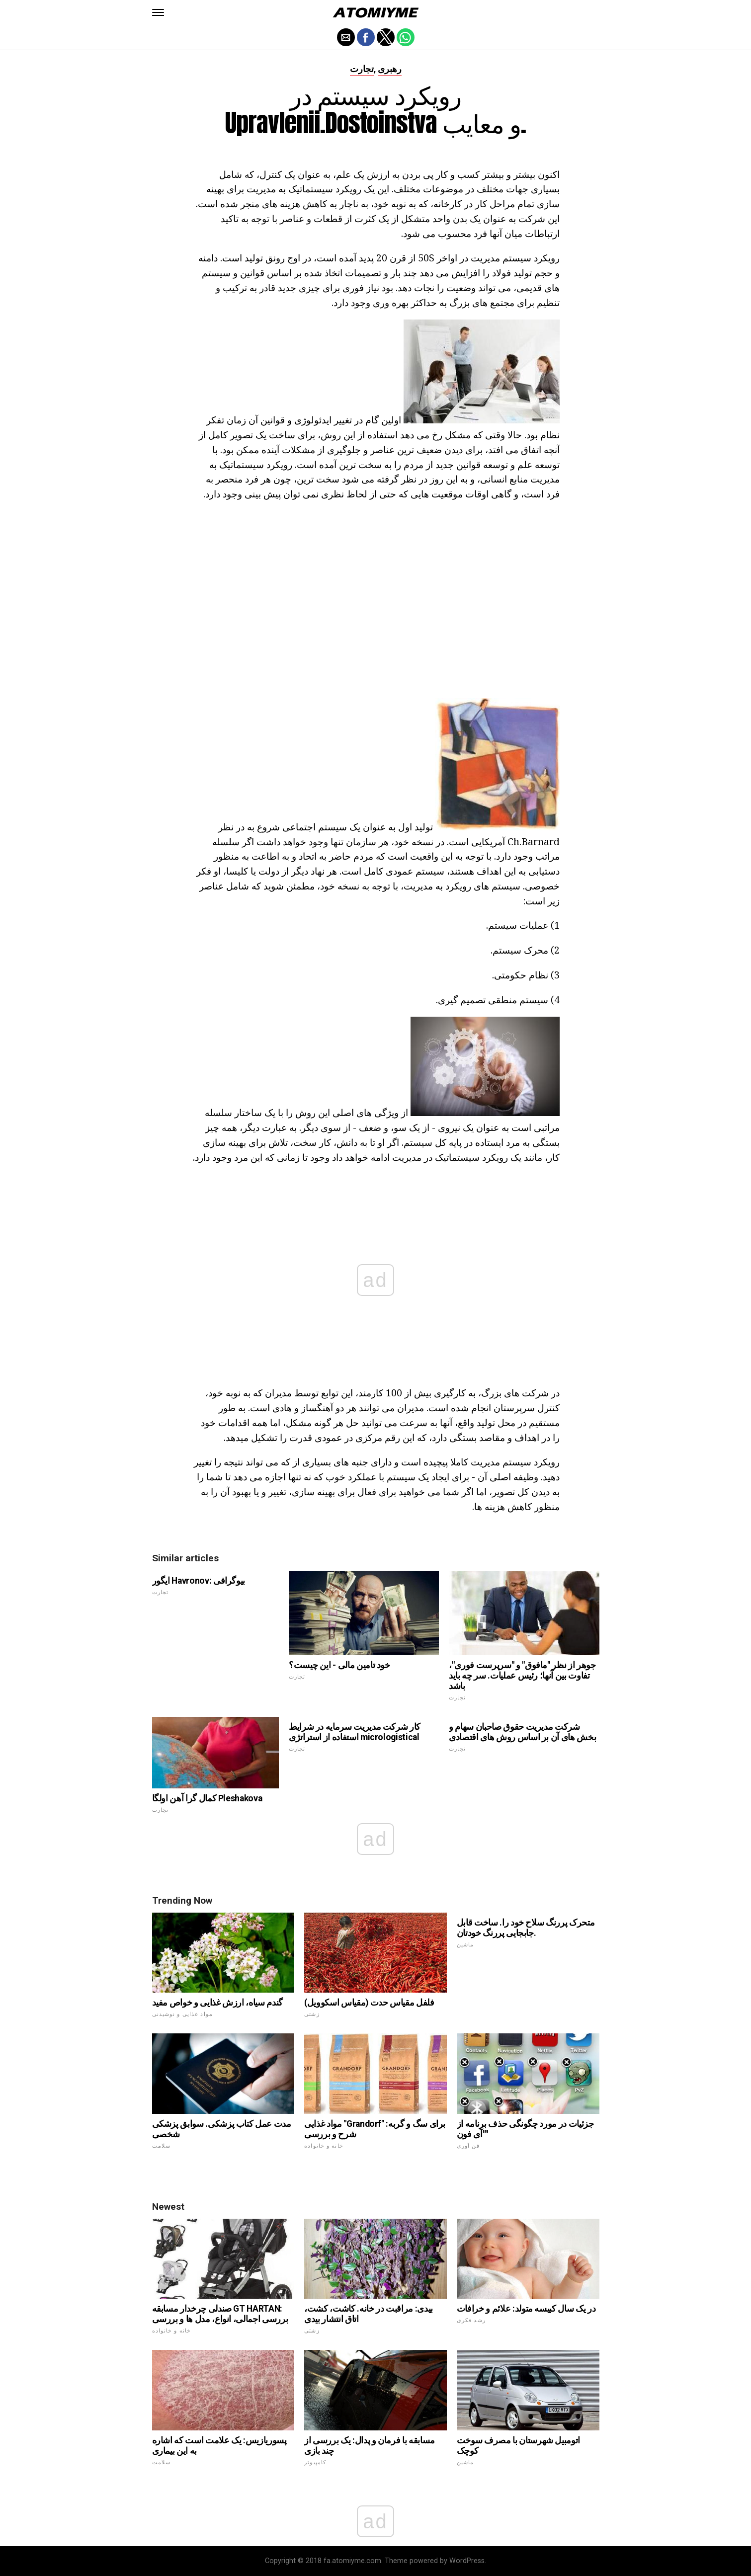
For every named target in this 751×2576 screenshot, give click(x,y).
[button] (158, 12)
